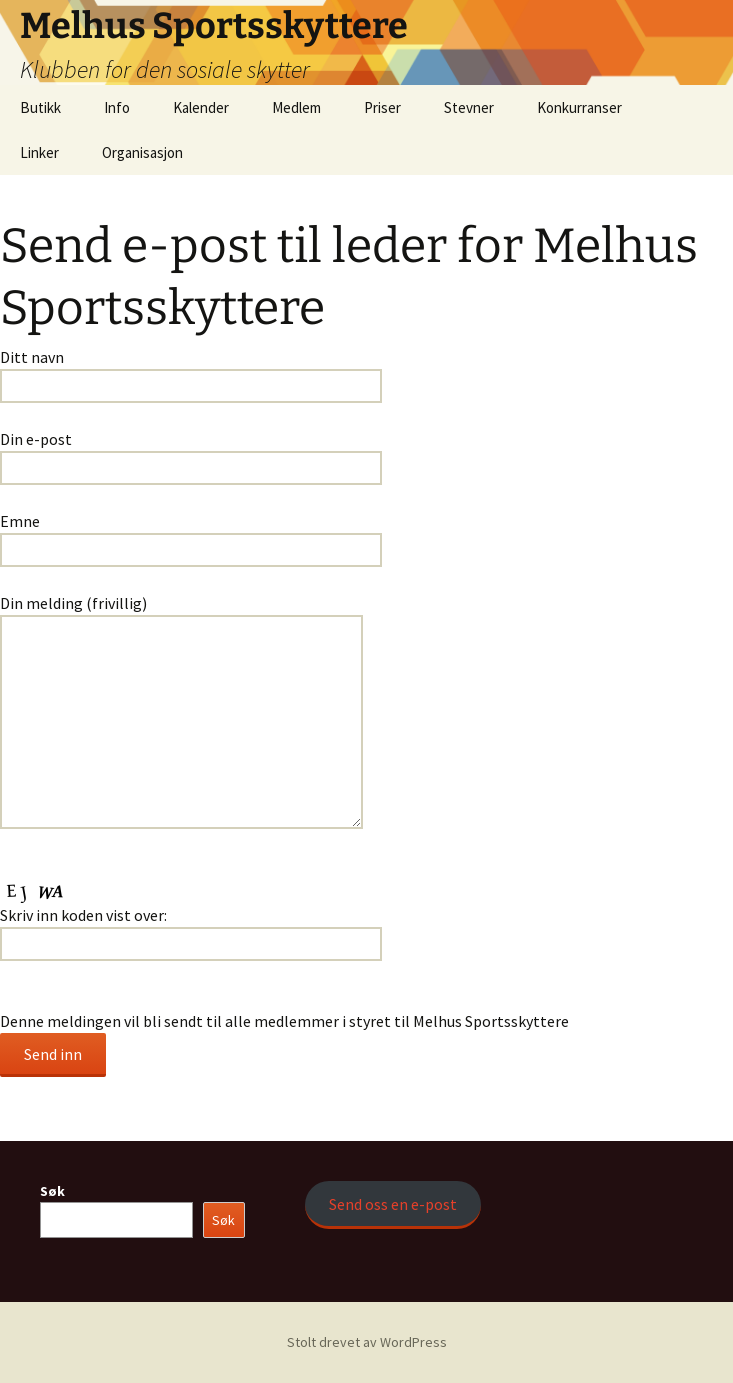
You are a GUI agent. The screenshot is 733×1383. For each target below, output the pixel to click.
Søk (52, 1191)
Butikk (40, 107)
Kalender (201, 107)
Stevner (469, 107)
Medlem (296, 107)
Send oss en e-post (393, 1204)
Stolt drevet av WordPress (367, 1342)
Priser (382, 107)
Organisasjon (142, 152)
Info (117, 107)
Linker (39, 152)
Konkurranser (579, 107)
